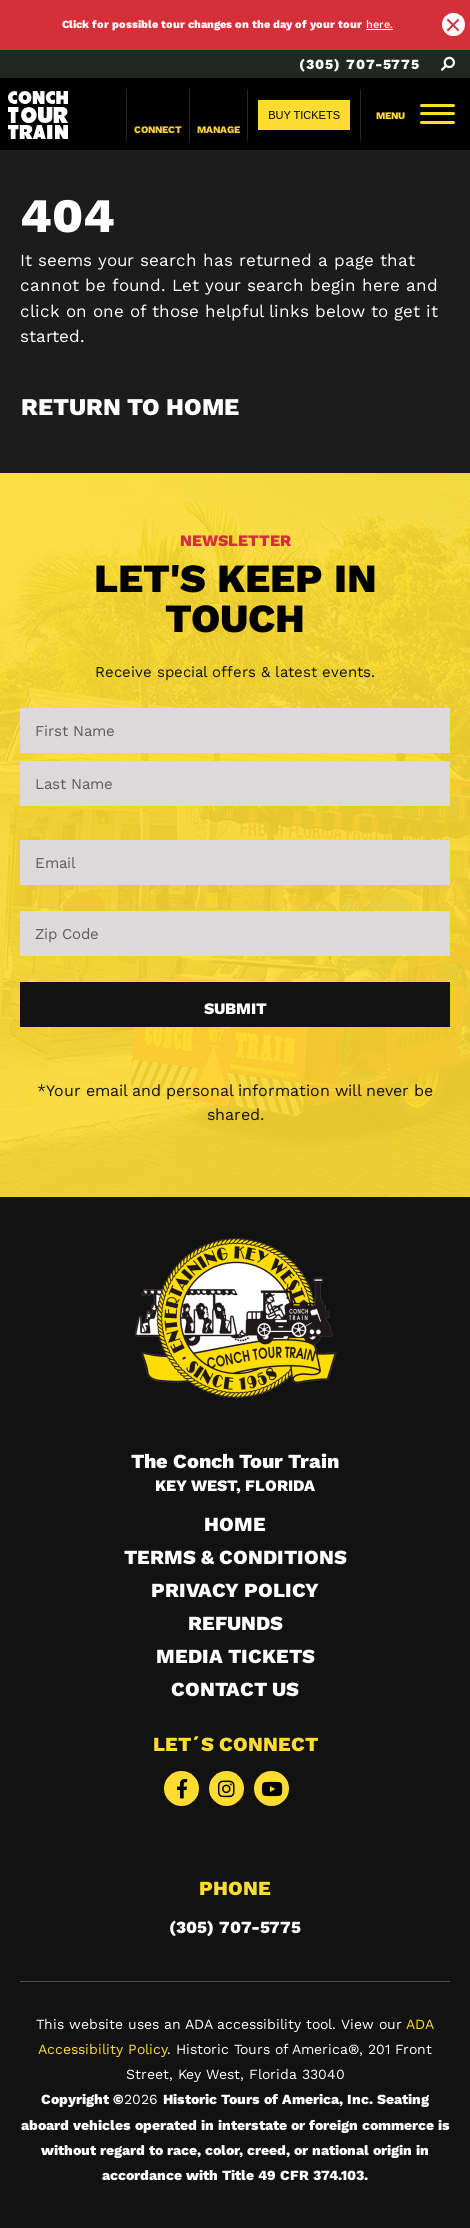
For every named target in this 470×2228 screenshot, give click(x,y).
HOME (235, 1524)
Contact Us (235, 1689)
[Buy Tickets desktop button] (304, 115)
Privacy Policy (235, 1590)
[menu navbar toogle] (415, 115)
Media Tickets (235, 1656)
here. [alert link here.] (379, 24)
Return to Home (130, 407)
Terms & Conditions (235, 1557)
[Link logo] (38, 115)
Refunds (235, 1623)
